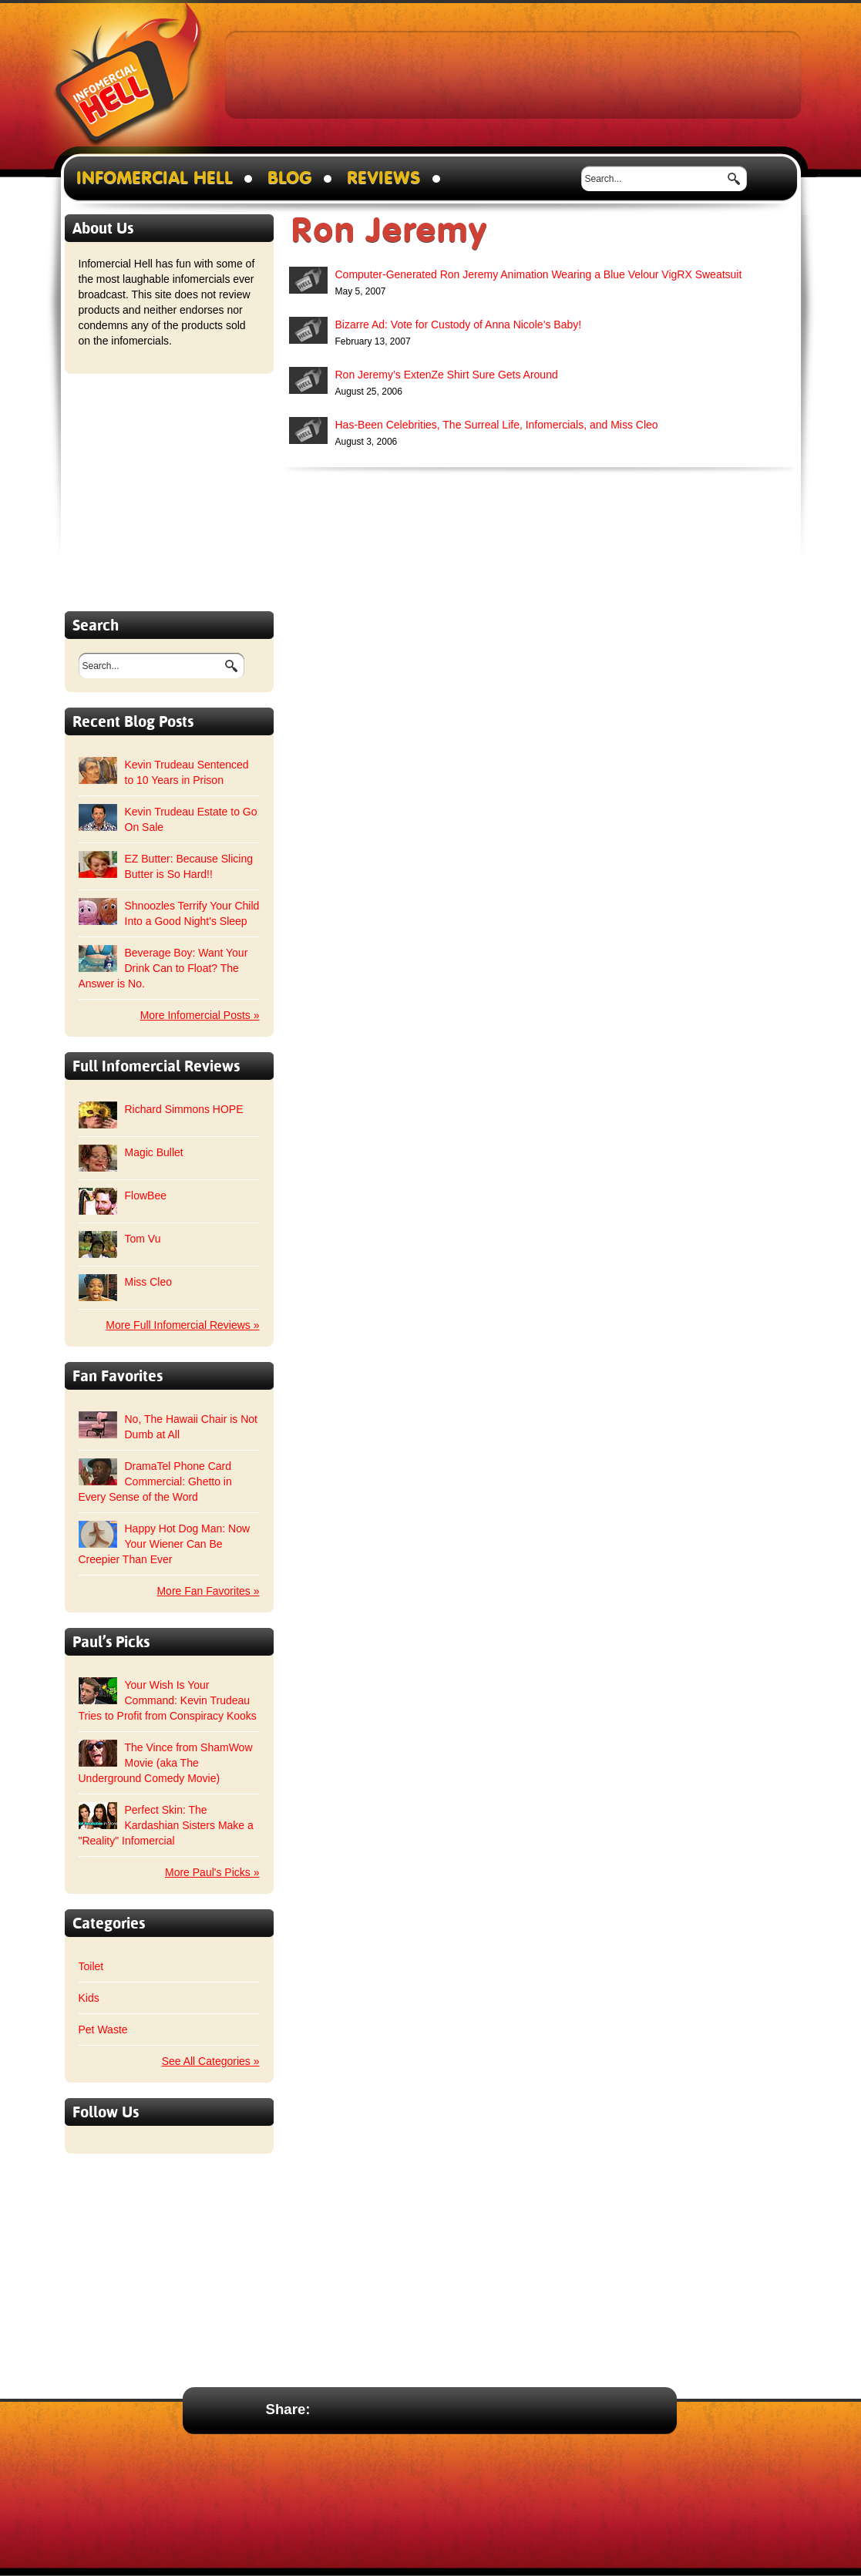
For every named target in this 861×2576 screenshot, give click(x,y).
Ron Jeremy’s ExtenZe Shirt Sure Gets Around (446, 374)
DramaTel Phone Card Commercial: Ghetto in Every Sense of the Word (155, 1481)
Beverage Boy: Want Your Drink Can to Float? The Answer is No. (163, 968)
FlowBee (145, 1195)
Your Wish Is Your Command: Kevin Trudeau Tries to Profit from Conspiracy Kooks (168, 1700)
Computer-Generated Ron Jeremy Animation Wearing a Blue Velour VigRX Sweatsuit (538, 274)
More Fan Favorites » (207, 1591)
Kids (89, 1998)
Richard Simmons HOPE (184, 1109)
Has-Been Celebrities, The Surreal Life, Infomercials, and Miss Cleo (496, 425)
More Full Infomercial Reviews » (182, 1325)
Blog (289, 178)
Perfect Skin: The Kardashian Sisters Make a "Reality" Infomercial (166, 1825)
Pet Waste (103, 2029)
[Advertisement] (513, 74)
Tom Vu (143, 1239)
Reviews (384, 178)
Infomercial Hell (128, 78)
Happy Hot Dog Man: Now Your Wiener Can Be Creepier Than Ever (165, 1543)
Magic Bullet (154, 1152)
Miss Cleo (148, 1282)
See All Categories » (211, 2061)
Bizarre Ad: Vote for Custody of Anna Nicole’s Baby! (458, 324)
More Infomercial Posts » (200, 1015)
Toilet (91, 1966)
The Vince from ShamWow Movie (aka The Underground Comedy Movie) (166, 1762)
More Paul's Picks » (212, 1872)
